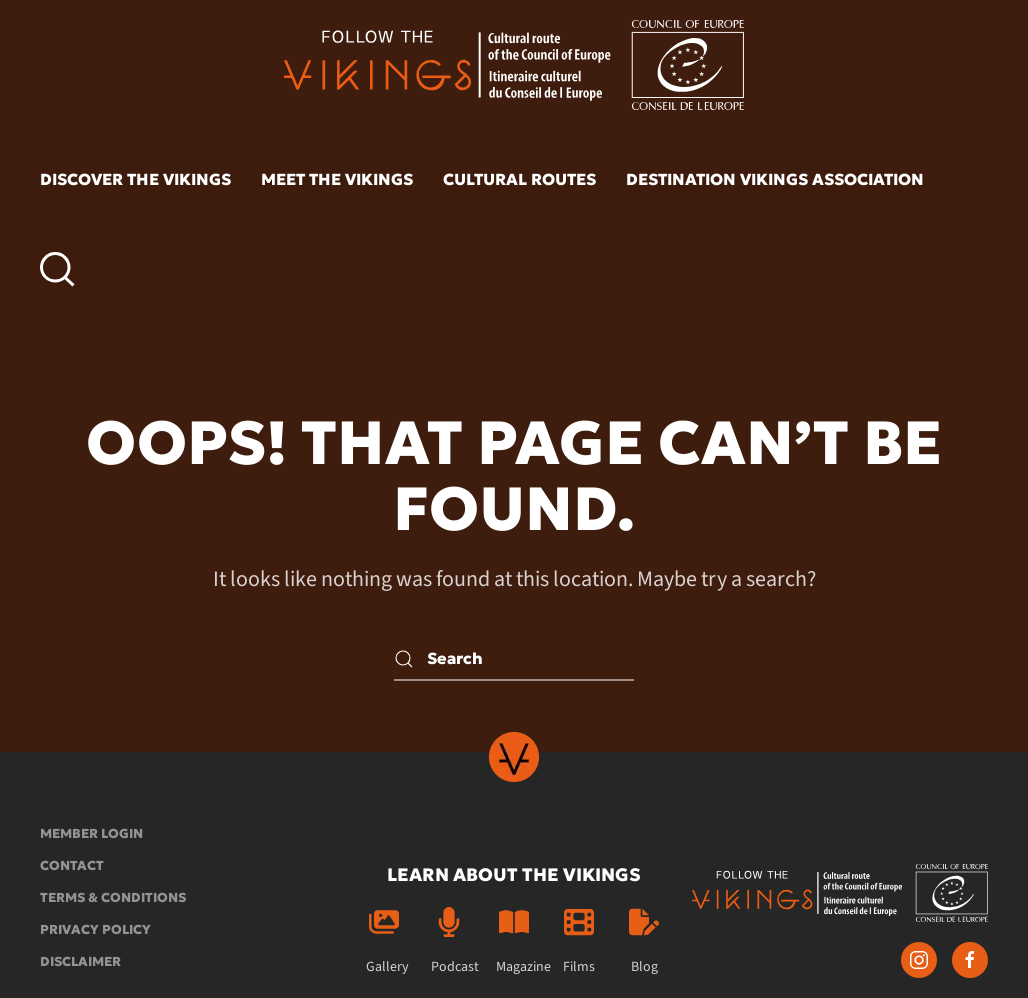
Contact (72, 865)
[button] (57, 270)
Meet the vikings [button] (337, 179)
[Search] (514, 658)
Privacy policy (95, 929)
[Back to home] (514, 65)
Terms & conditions (113, 897)
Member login (91, 833)
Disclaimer (80, 961)
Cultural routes (519, 179)
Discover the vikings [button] (135, 179)
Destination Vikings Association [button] (775, 179)
